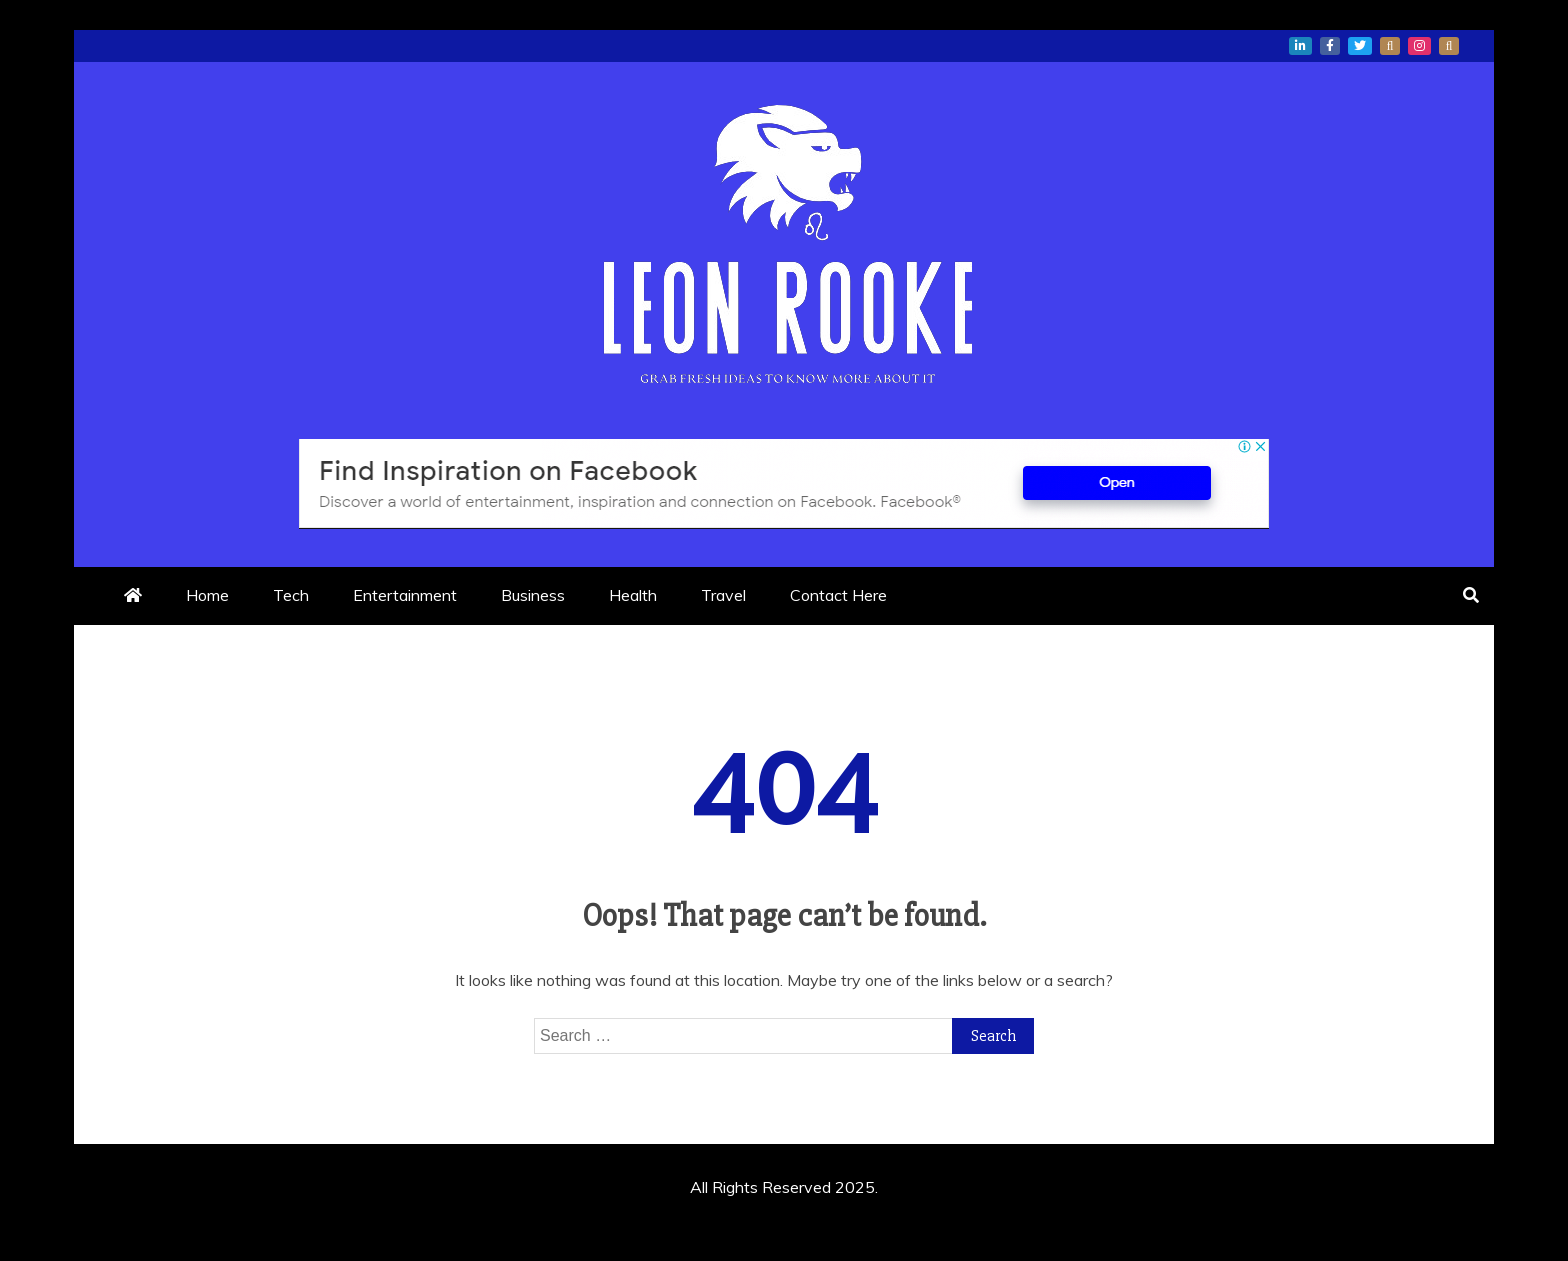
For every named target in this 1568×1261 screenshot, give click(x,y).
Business (533, 595)
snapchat (1449, 46)
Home (207, 595)
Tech (291, 595)
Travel (723, 595)
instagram (1419, 46)
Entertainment (405, 595)
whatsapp (1390, 46)
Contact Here (838, 595)
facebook (1330, 46)
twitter (1360, 46)
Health (633, 595)
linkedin (1300, 46)
